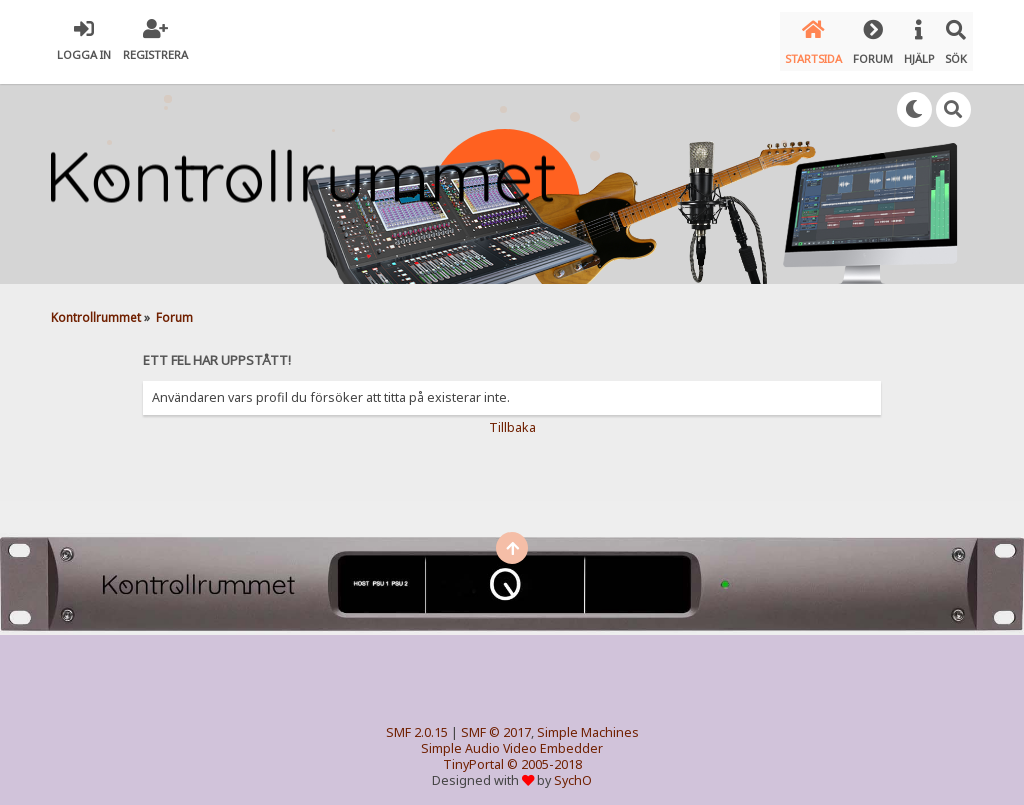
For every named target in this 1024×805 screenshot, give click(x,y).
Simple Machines (588, 723)
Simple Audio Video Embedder (512, 739)
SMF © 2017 (496, 723)
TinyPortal (473, 755)
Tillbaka (512, 418)
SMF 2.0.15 (417, 723)
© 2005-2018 (544, 755)
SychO (573, 771)
